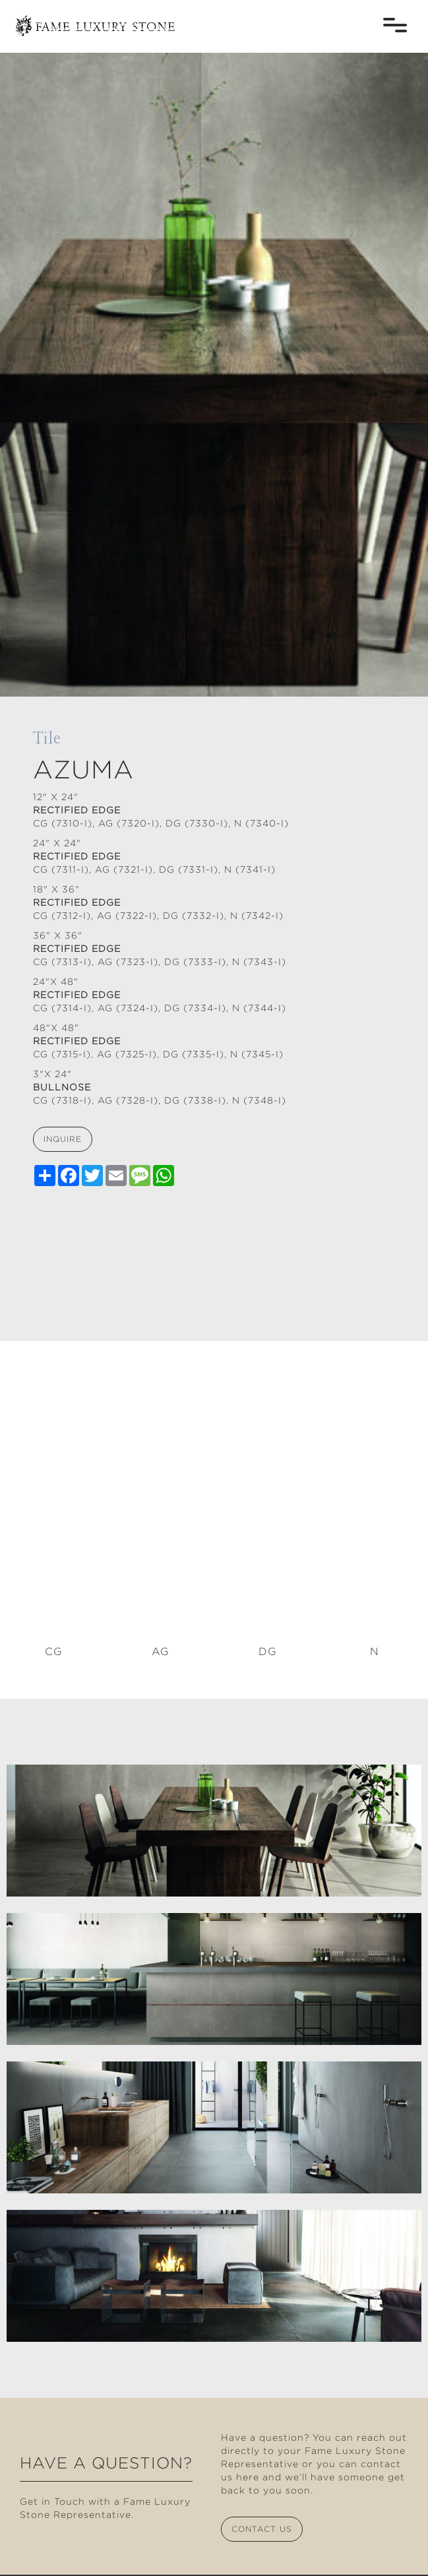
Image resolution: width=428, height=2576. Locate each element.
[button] (395, 24)
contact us (261, 2529)
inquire (63, 1139)
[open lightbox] (214, 1831)
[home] (92, 19)
